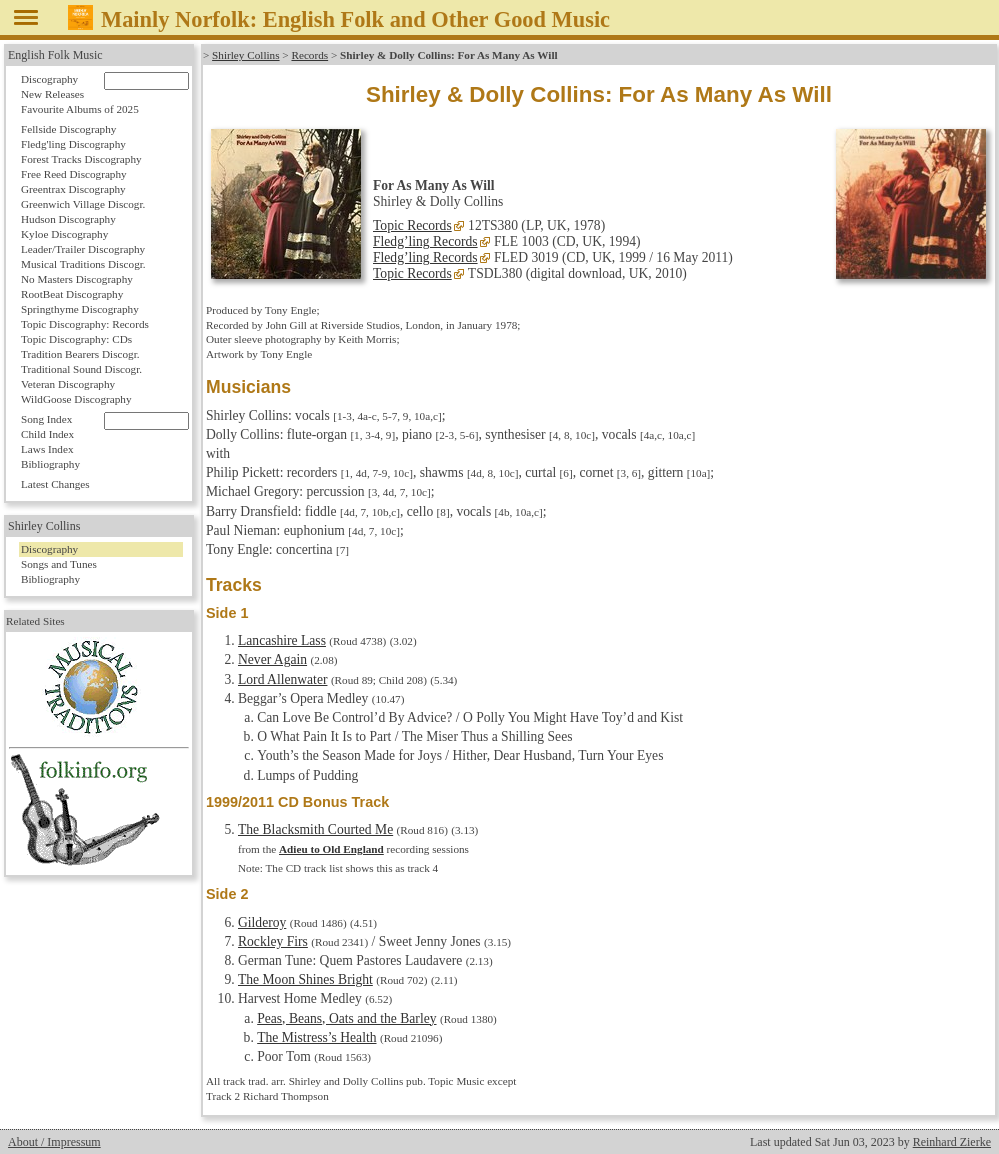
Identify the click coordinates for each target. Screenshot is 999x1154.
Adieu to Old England (331, 849)
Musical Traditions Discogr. (83, 264)
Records (309, 55)
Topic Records (412, 225)
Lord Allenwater (282, 679)
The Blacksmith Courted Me (315, 829)
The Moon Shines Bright (305, 979)
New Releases (52, 94)
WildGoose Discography (76, 399)
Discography (49, 79)
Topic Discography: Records (85, 324)
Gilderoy (262, 922)
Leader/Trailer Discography (83, 249)
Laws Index (47, 449)
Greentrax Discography (73, 189)
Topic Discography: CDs (76, 339)
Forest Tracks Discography (81, 159)
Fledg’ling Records (425, 241)
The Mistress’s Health (316, 1037)
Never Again (272, 659)
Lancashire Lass (282, 640)
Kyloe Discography (64, 234)
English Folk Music (55, 55)
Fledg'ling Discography (73, 144)
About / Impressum (54, 1142)
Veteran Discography (68, 384)
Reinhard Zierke (952, 1142)
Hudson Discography (68, 219)
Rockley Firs (273, 941)
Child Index (47, 434)
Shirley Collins (245, 55)
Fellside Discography (68, 129)
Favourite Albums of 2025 (80, 109)
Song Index (46, 419)
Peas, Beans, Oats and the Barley (346, 1018)
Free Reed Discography (74, 174)
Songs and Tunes (59, 564)
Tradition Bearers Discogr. (80, 354)
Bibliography (50, 464)
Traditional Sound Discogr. (81, 369)
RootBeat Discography (72, 294)
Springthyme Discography (80, 309)
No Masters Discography (77, 279)
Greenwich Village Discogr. (83, 204)
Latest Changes (55, 484)
